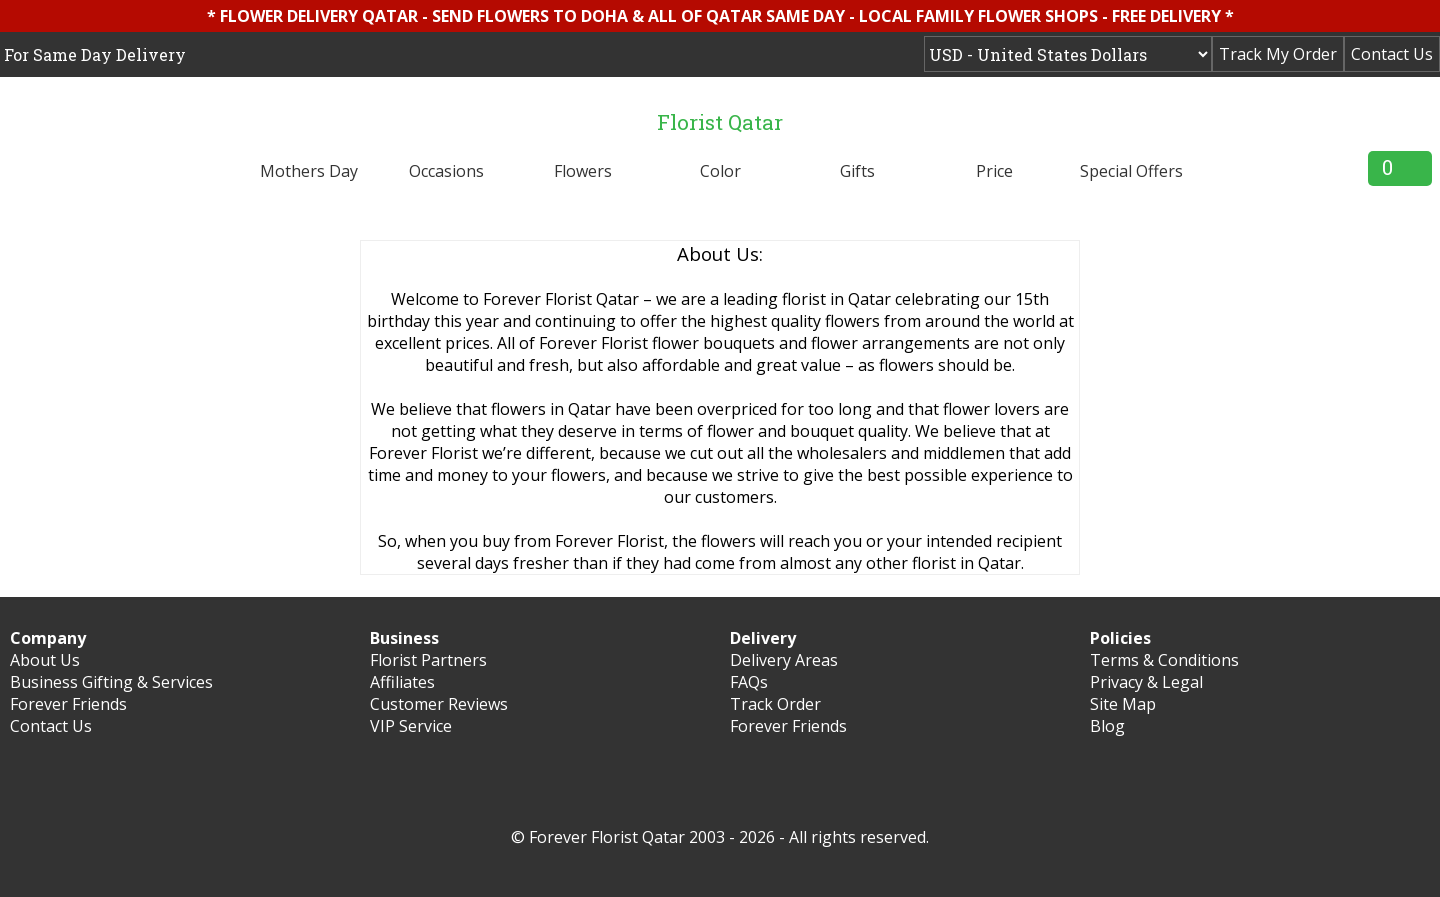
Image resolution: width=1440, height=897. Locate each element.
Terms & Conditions (1164, 660)
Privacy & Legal (1146, 682)
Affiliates (402, 682)
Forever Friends (68, 704)
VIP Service (411, 726)
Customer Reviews (439, 704)
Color (720, 171)
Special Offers (1131, 171)
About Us (45, 660)
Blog (1107, 726)
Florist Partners (428, 660)
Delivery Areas (784, 660)
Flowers (583, 171)
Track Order (775, 704)
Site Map (1123, 704)
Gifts (857, 171)
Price (994, 171)
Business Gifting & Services (111, 682)
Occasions (446, 171)
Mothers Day (309, 171)
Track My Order (1278, 54)
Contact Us (1392, 54)
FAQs (749, 682)
